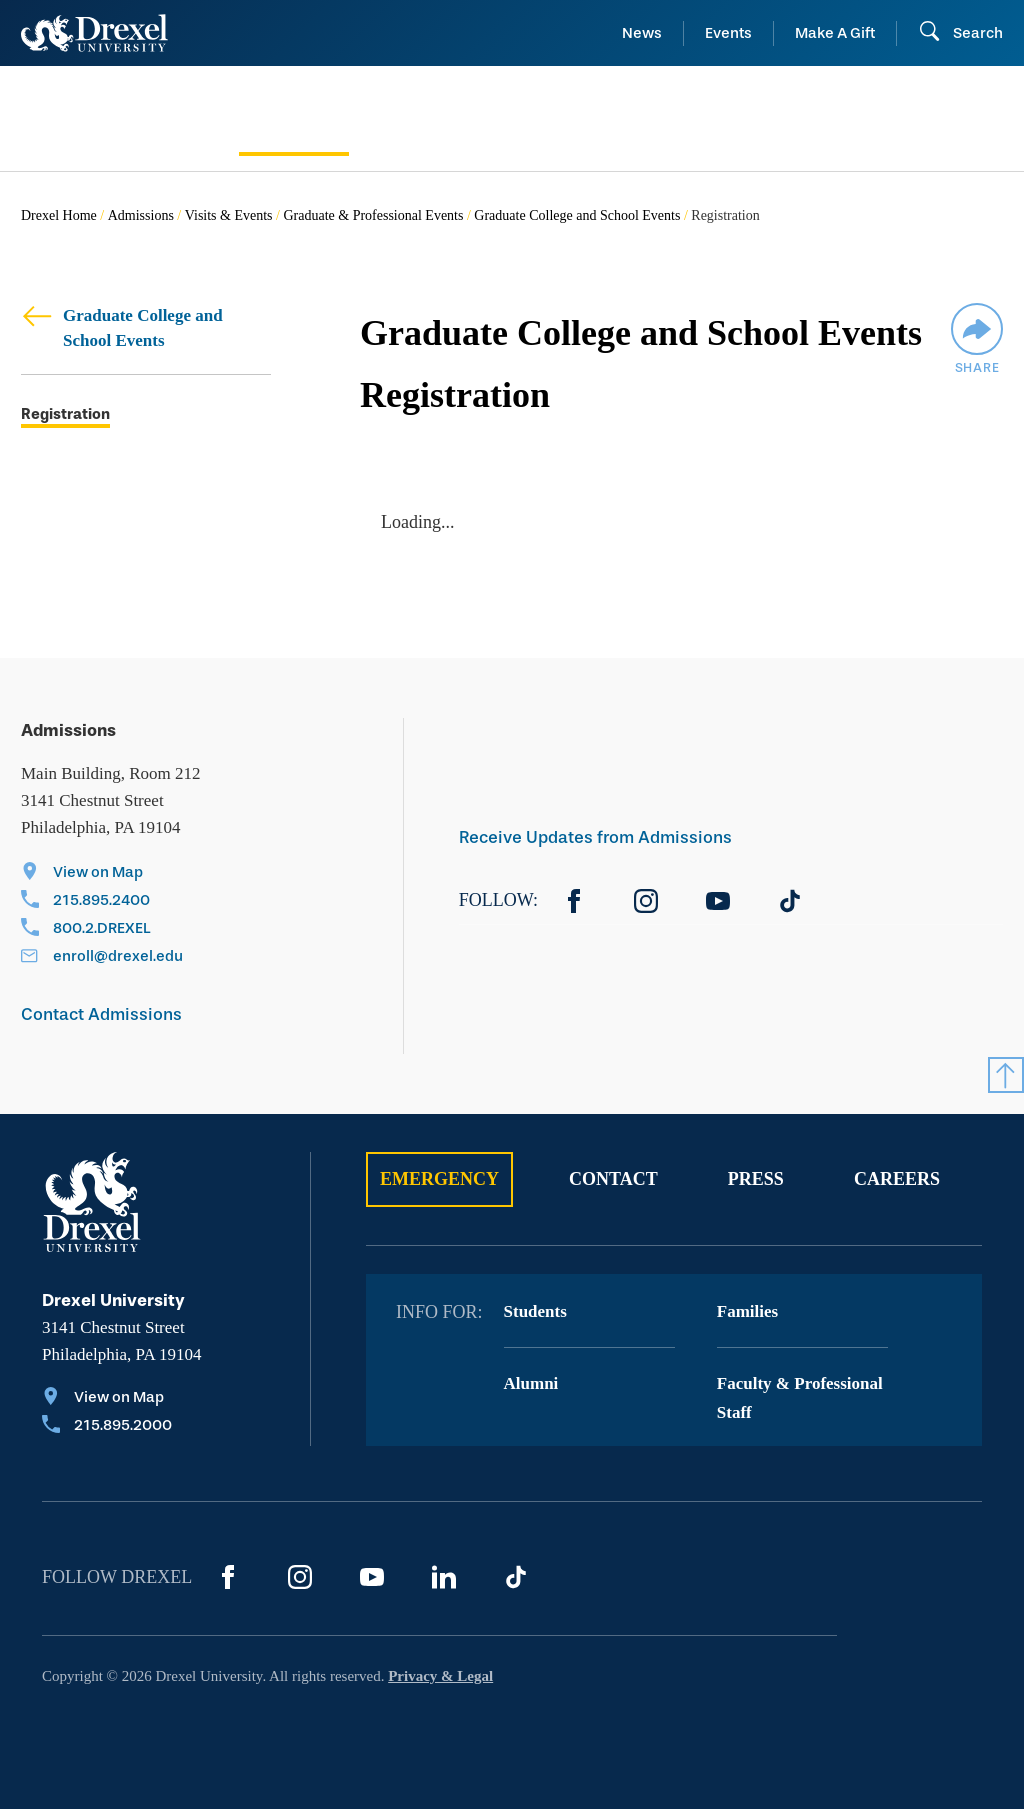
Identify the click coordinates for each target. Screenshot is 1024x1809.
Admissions (141, 215)
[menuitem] (119, 119)
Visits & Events (229, 215)
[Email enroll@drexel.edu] (102, 958)
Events (728, 33)
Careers (897, 1179)
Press (756, 1179)
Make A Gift (835, 33)
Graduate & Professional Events (373, 215)
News (642, 33)
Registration (65, 414)
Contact (613, 1179)
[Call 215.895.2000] (107, 1427)
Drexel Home (59, 215)
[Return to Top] (1006, 1075)
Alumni (531, 1383)
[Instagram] (646, 901)
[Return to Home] (94, 33)
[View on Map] (102, 874)
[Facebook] (574, 901)
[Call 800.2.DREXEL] (102, 930)
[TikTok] (790, 901)
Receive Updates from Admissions (595, 837)
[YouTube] (718, 901)
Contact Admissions (101, 1014)
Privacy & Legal (440, 1676)
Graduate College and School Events (577, 215)
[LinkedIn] (444, 1577)
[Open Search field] (960, 33)
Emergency (439, 1179)
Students (535, 1311)
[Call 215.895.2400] (102, 902)
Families (747, 1311)
